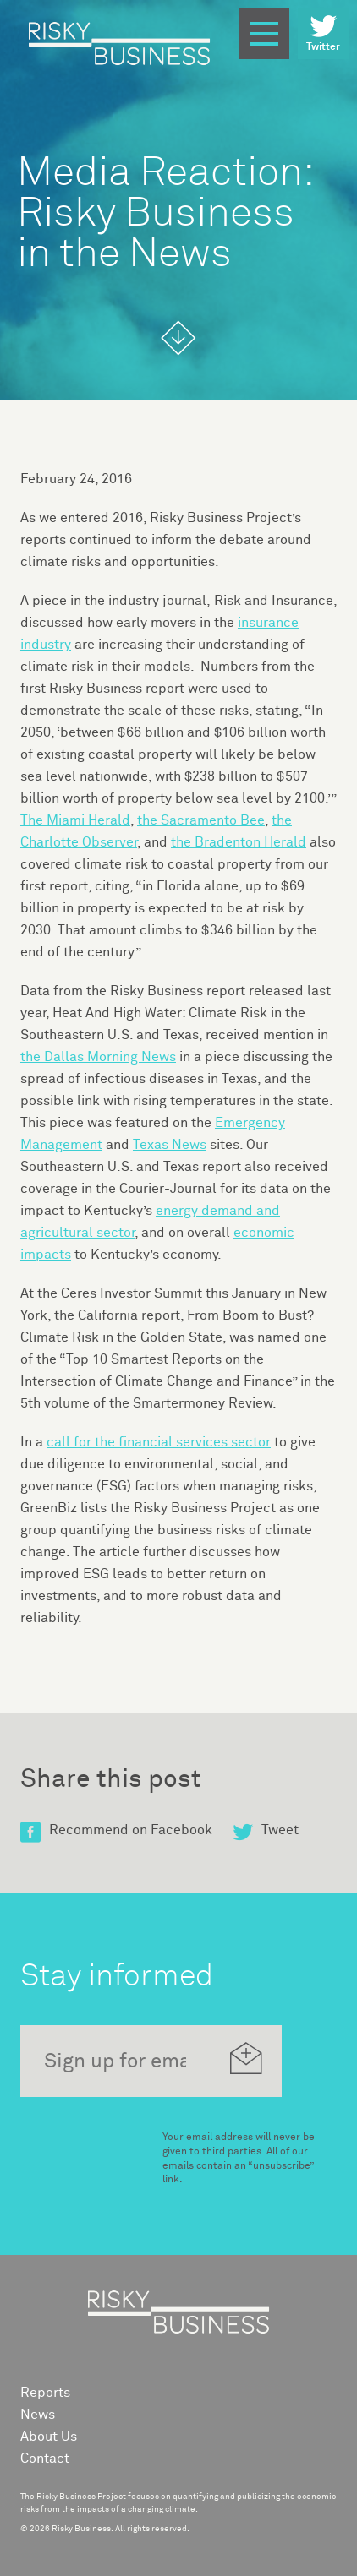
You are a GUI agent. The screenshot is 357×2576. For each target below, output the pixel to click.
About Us (48, 2436)
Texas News (169, 1144)
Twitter (323, 33)
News (37, 2414)
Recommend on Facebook (116, 1830)
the (201, 820)
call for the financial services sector (159, 1442)
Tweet (266, 1830)
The (75, 820)
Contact (44, 2458)
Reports (45, 2392)
